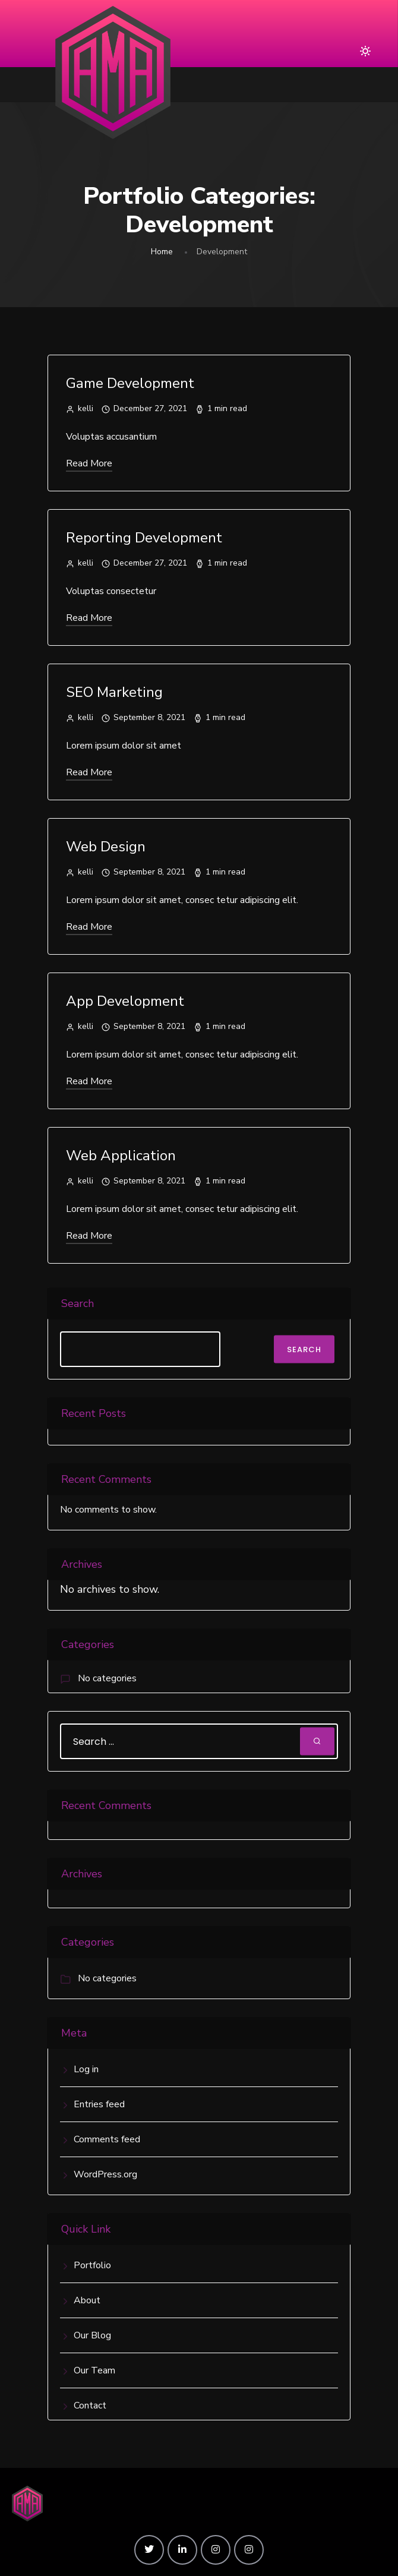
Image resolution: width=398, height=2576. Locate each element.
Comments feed (107, 2139)
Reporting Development (144, 537)
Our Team (94, 2370)
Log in (86, 2069)
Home (162, 251)
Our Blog (92, 2335)
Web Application (121, 1155)
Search (77, 1303)
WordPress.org (105, 2174)
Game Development (130, 383)
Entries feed (99, 2104)
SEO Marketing (114, 692)
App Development (125, 1001)
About (87, 2300)
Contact (90, 2405)
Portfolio (92, 2265)
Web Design (106, 846)
